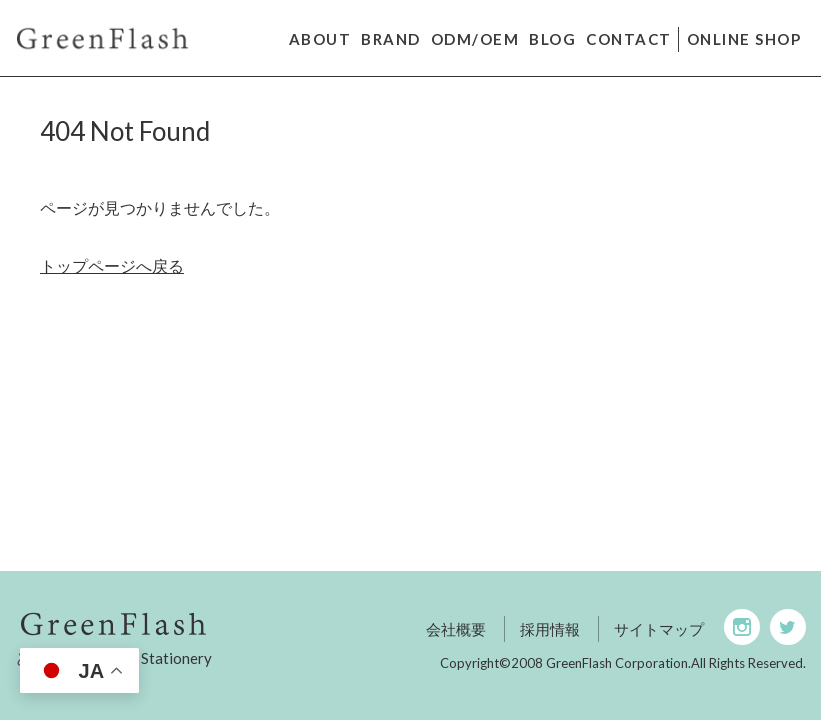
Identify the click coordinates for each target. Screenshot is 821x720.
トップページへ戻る (112, 265)
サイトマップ (659, 629)
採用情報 (550, 629)
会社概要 (456, 629)
